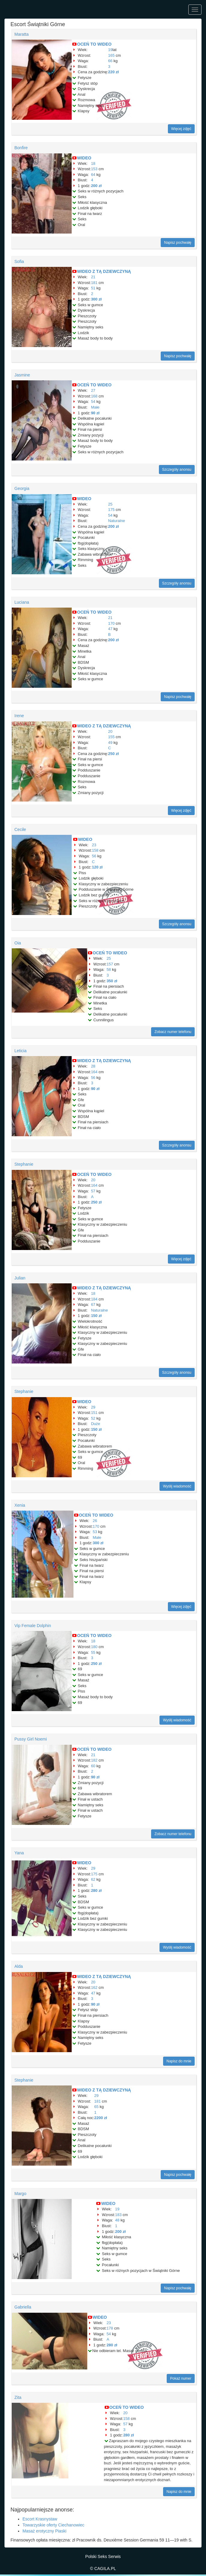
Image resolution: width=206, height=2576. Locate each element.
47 (110, 629)
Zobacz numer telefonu (172, 1032)
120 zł (97, 867)
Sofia (19, 261)
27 (93, 390)
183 (118, 2214)
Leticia (20, 1050)
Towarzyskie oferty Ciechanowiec (53, 2525)
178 (109, 2328)
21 (93, 277)
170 (111, 623)
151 (94, 1412)
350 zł (111, 981)
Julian (19, 1278)
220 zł (113, 72)
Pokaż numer (180, 2378)
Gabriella (22, 2307)
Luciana (21, 602)
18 (93, 163)
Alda (18, 1966)
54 (93, 401)
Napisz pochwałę (177, 242)
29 (93, 1407)
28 (93, 1066)
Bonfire (21, 147)
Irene (19, 715)
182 (94, 1760)
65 (96, 2106)
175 (111, 509)
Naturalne (116, 520)
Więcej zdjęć (181, 129)
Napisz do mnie (178, 2061)
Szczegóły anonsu (176, 469)
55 (93, 1652)
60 (93, 1766)
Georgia (21, 488)
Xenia (19, 1505)
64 (93, 174)
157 (109, 964)
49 (110, 742)
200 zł (96, 185)
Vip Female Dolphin (32, 1625)
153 (94, 169)
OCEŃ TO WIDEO (94, 44)
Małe (95, 407)
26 (95, 1520)
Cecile (20, 829)
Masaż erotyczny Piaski (44, 2531)
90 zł (95, 413)
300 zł (96, 299)
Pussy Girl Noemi (30, 1739)
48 (117, 2220)
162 (94, 1987)
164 (94, 1072)
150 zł (96, 1315)
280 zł (96, 1890)
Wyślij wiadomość (177, 1486)
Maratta (21, 34)
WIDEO (84, 158)
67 (93, 1304)
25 (110, 504)
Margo (20, 2193)
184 (94, 1299)
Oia (17, 943)
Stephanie (23, 1164)
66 (110, 61)
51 (93, 288)
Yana (19, 1852)
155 (111, 737)
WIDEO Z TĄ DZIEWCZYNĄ (104, 271)
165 (111, 55)
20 (110, 731)
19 (110, 49)
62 (93, 1879)
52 (93, 1418)
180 (94, 1646)
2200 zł (100, 2117)
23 (94, 845)
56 (94, 856)
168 (94, 396)
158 (95, 850)
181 (94, 282)
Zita (17, 2397)
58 (108, 969)
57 (93, 1191)
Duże (95, 1423)
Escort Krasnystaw (39, 2519)
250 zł (113, 753)
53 (95, 1532)
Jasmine (22, 375)
